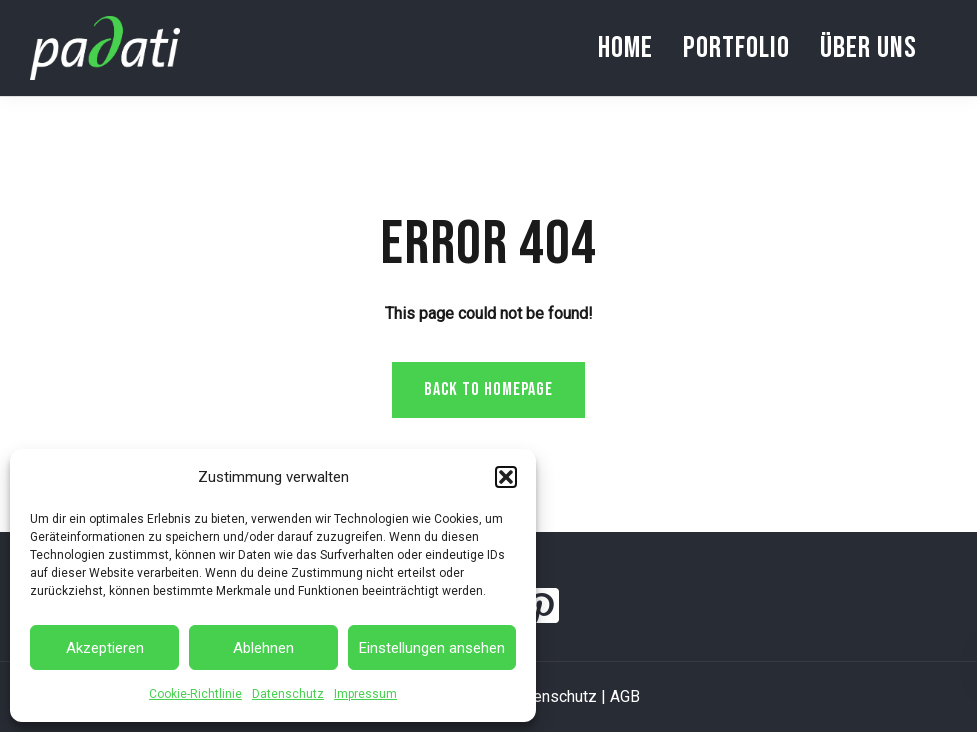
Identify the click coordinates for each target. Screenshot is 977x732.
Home (625, 48)
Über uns (868, 48)
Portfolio (736, 48)
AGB (625, 696)
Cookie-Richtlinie (195, 694)
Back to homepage (488, 389)
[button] (506, 477)
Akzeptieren (105, 648)
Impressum (365, 694)
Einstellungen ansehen (432, 648)
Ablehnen (263, 648)
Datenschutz (288, 694)
